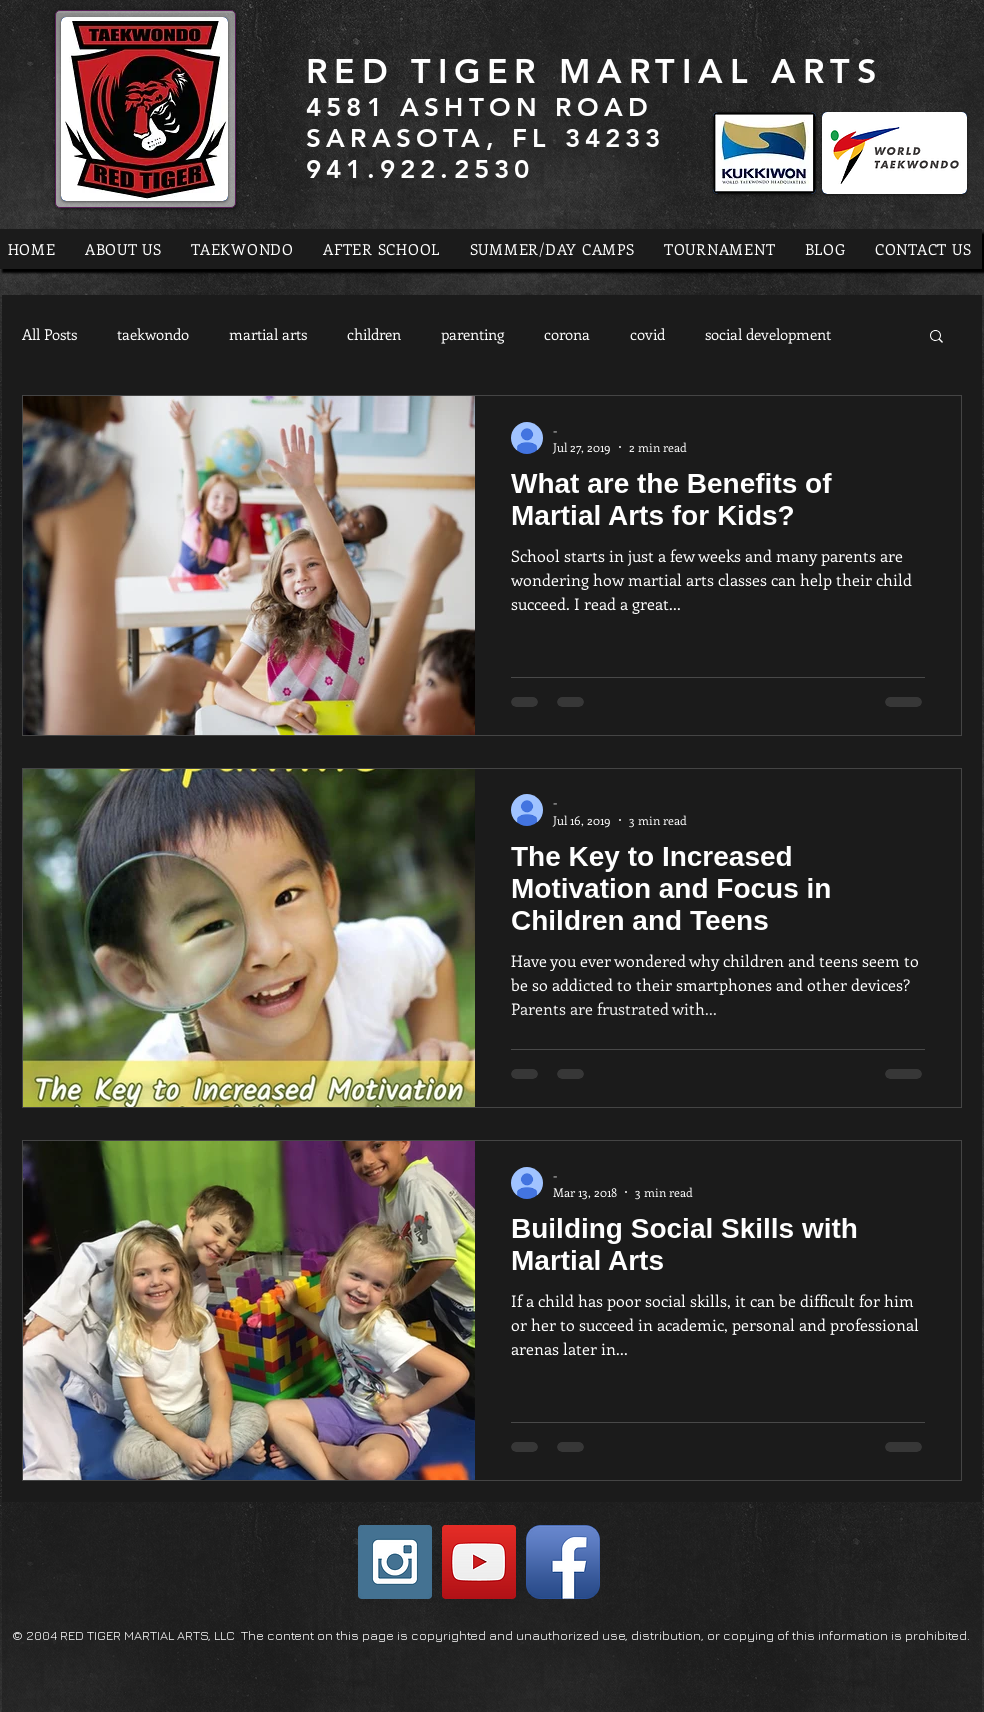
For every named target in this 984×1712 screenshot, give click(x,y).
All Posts (49, 334)
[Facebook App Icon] (563, 1562)
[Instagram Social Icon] (395, 1562)
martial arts (268, 334)
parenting (472, 334)
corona (567, 334)
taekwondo (153, 334)
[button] (936, 337)
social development (768, 334)
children (374, 334)
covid (647, 334)
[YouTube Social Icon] (479, 1562)
